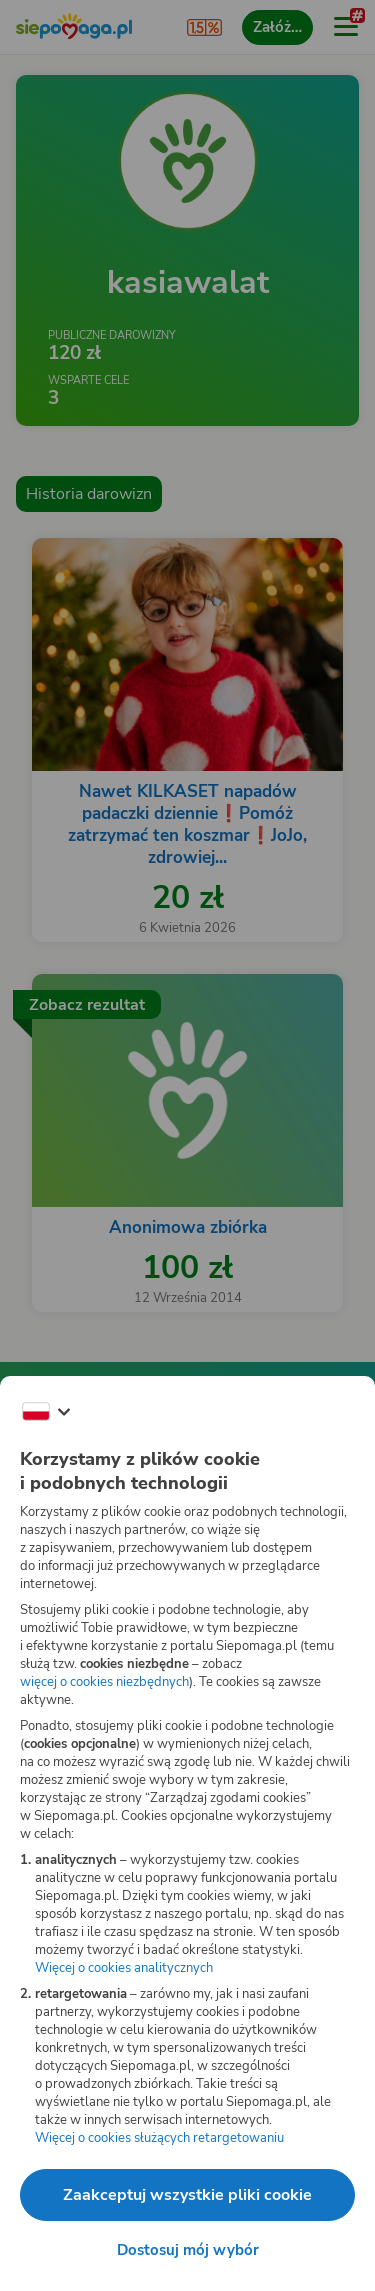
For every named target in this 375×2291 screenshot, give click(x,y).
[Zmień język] (46, 1412)
